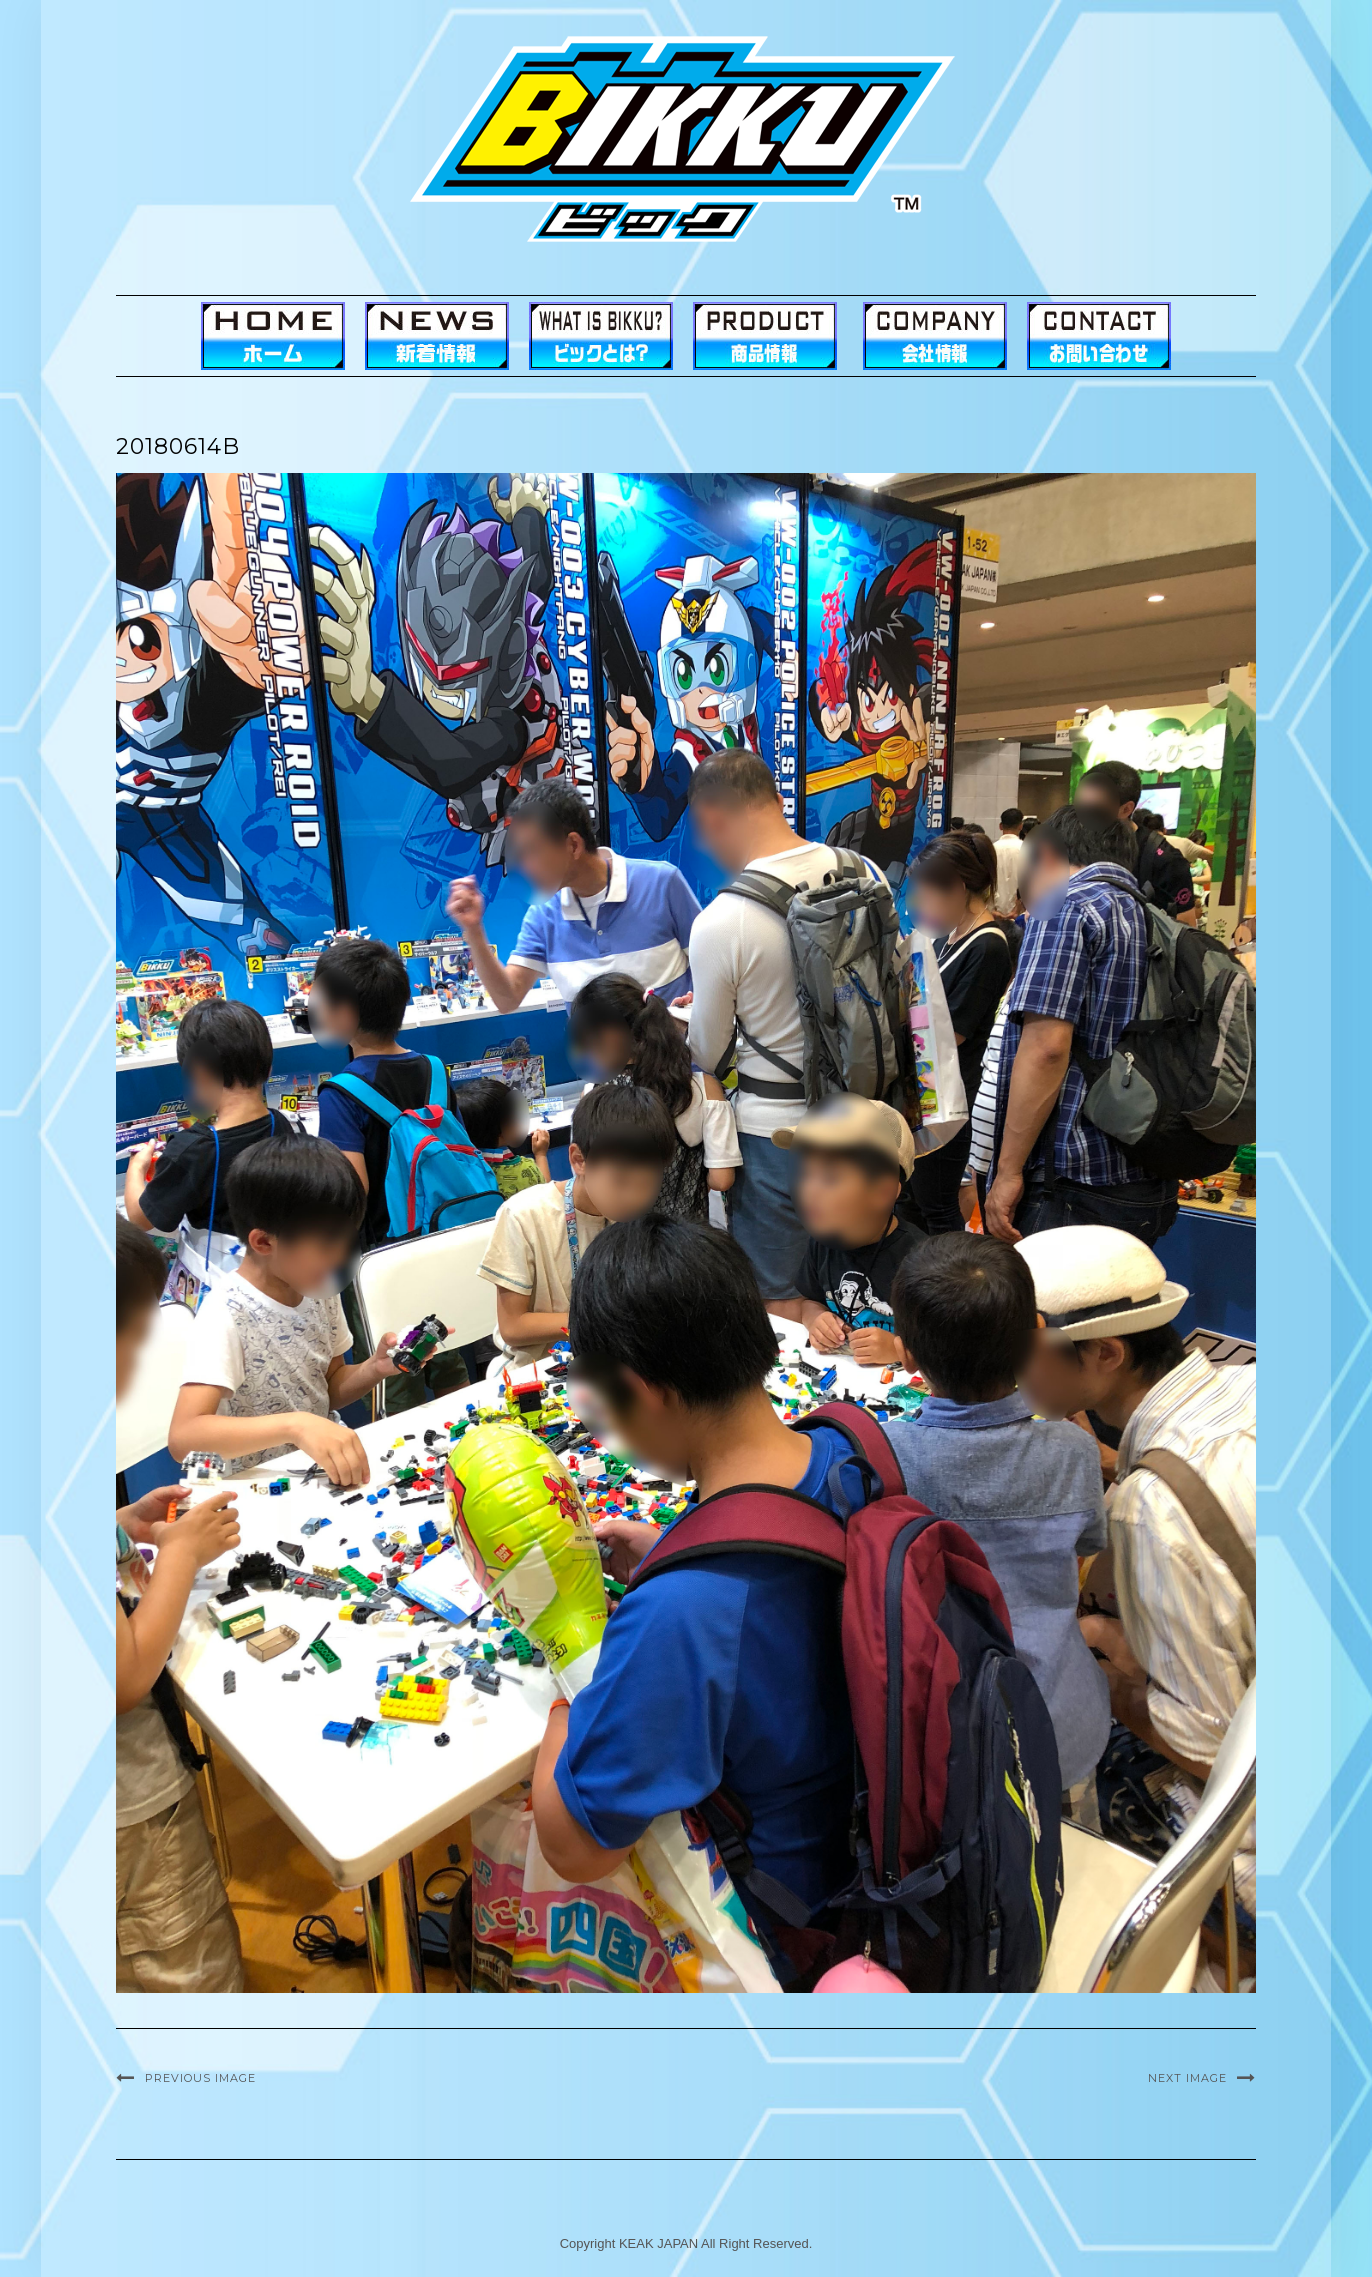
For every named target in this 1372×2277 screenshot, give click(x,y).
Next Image (1187, 2078)
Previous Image (200, 2078)
